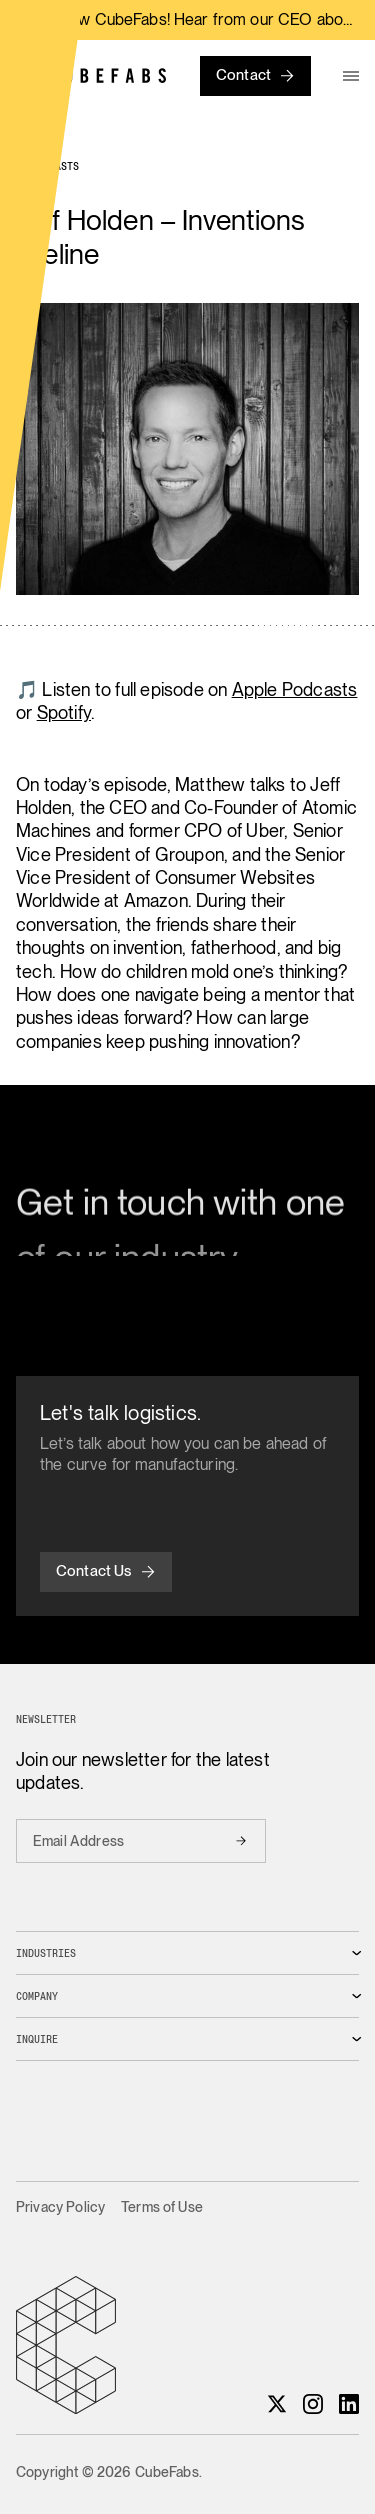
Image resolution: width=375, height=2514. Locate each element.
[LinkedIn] (349, 2404)
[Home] (91, 75)
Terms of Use (162, 2207)
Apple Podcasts (295, 689)
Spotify (64, 712)
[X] (277, 2404)
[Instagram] (313, 2404)
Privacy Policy (60, 2207)
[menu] (351, 76)
